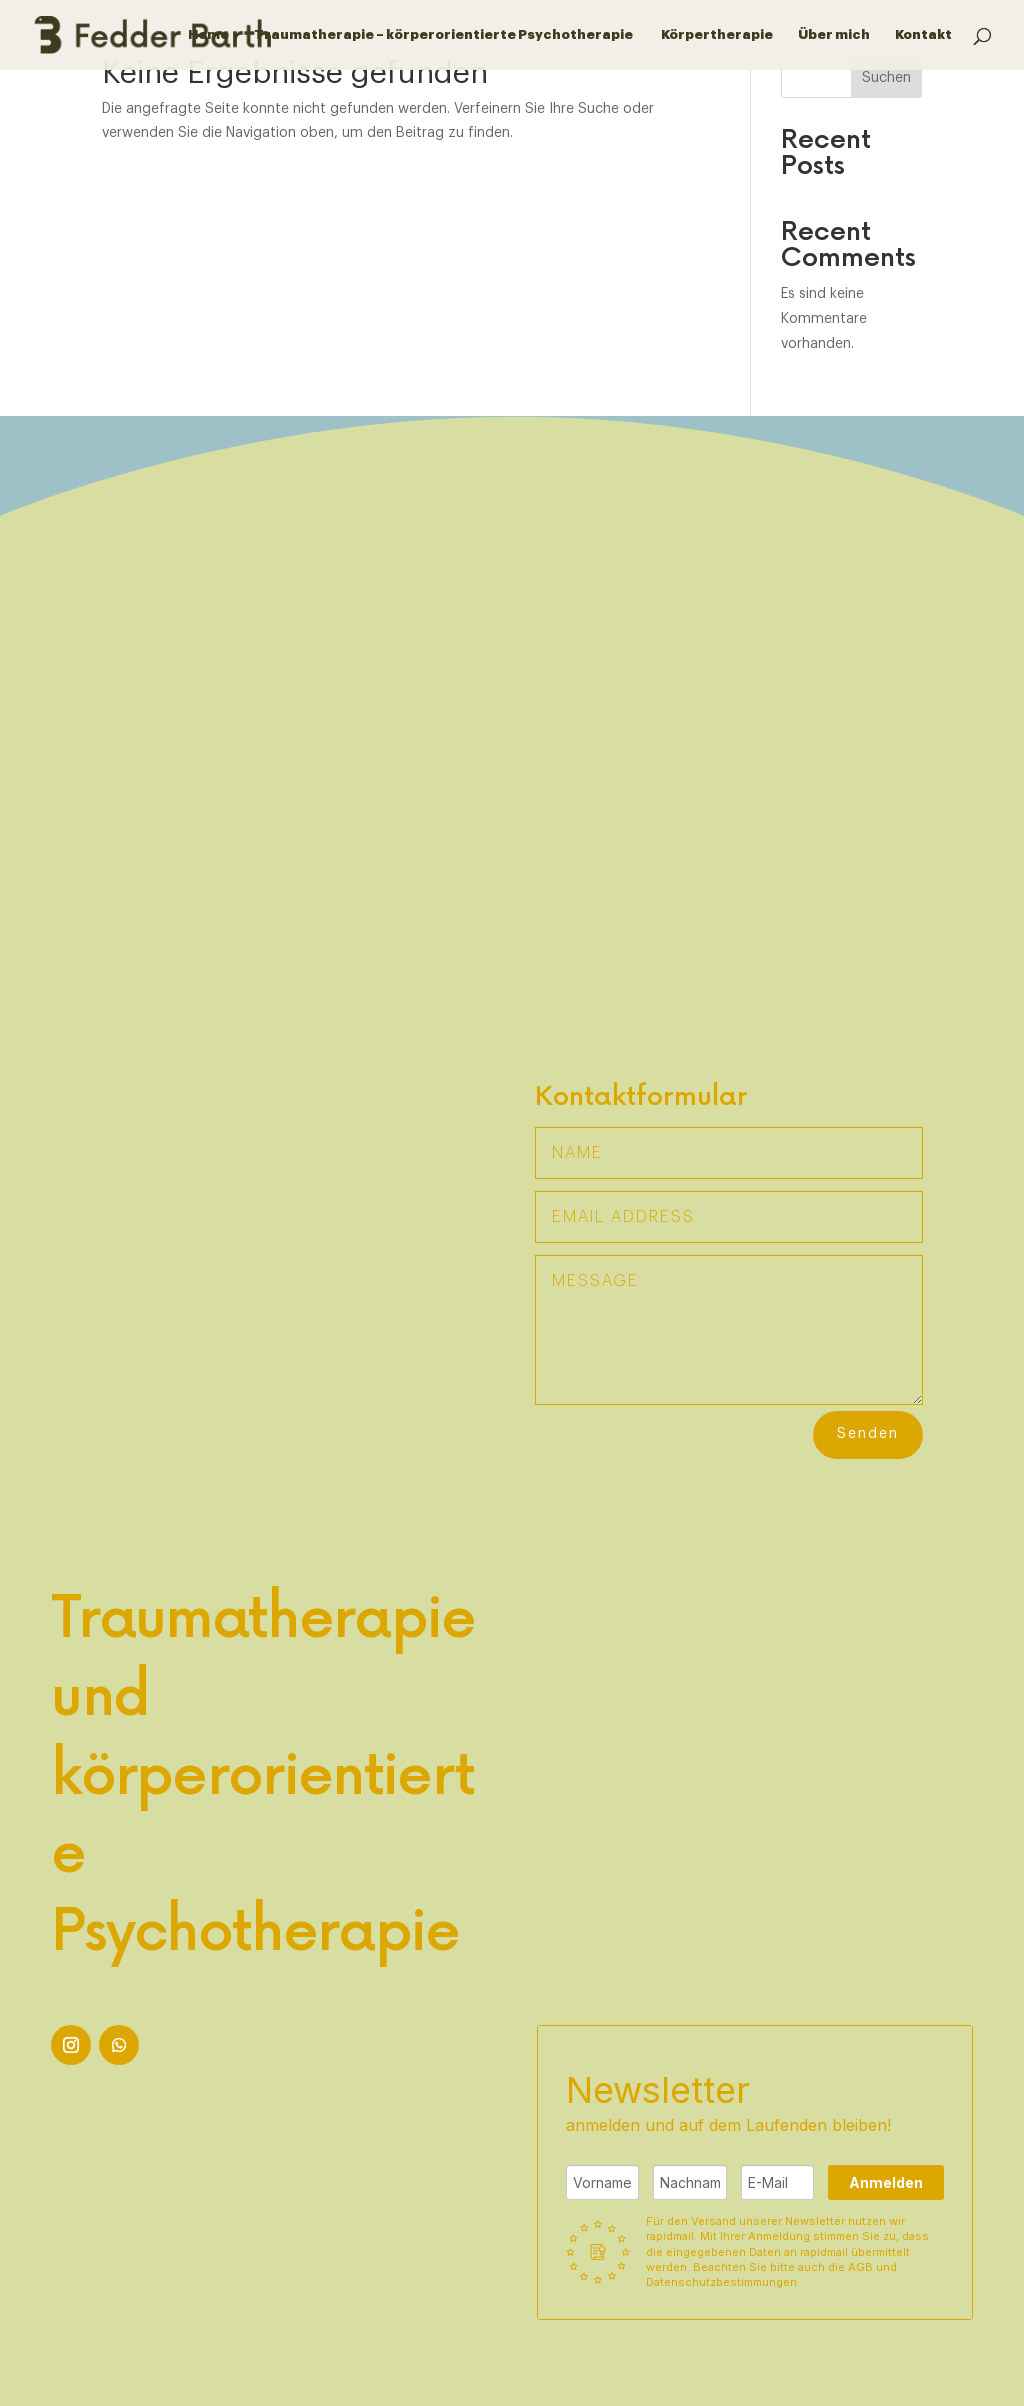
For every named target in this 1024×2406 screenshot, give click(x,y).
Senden (868, 1434)
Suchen (886, 78)
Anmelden (886, 2182)
